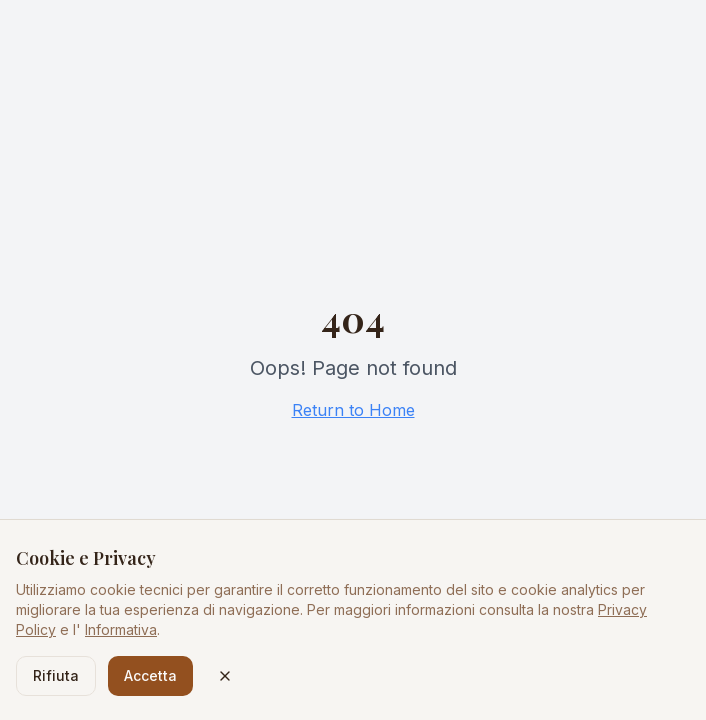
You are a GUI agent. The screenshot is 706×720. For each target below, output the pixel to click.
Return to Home (353, 410)
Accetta (150, 675)
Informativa (121, 629)
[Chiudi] (225, 676)
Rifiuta (56, 675)
